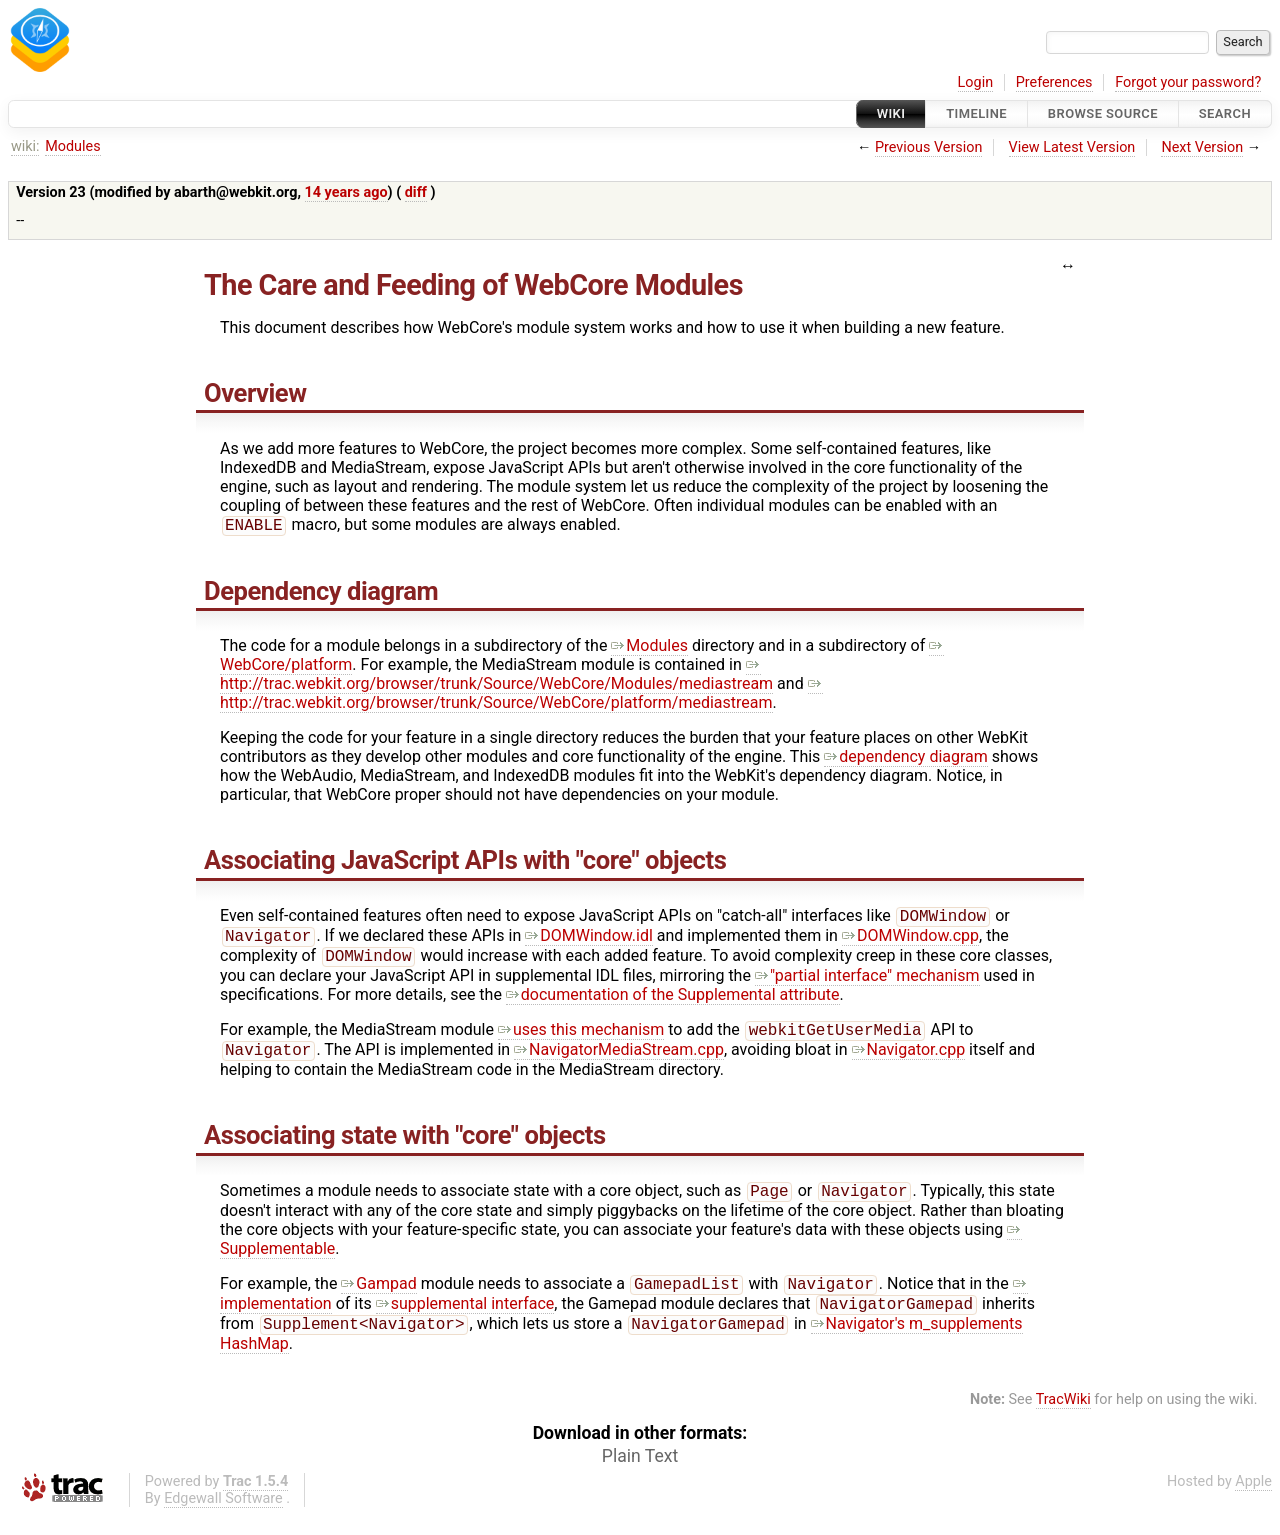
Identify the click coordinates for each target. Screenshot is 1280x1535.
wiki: (25, 146)
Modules (72, 146)
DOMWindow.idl (589, 941)
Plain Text (640, 1476)
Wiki (891, 113)
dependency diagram (906, 758)
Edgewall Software (223, 1518)
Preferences (1054, 82)
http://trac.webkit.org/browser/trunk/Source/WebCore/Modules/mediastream (496, 676)
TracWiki (1063, 1419)
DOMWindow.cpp (910, 941)
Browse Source (1103, 113)
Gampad (378, 1299)
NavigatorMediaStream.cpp (619, 1061)
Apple (1253, 1501)
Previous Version (928, 147)
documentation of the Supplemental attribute (673, 1002)
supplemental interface (465, 1321)
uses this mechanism (581, 1039)
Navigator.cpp (909, 1061)
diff (416, 192)
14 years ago (346, 192)
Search (1225, 113)
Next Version (1202, 147)
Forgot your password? (1188, 82)
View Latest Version (1072, 147)
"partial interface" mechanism (867, 983)
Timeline (976, 113)
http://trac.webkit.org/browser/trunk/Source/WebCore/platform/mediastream (521, 695)
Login (976, 82)
